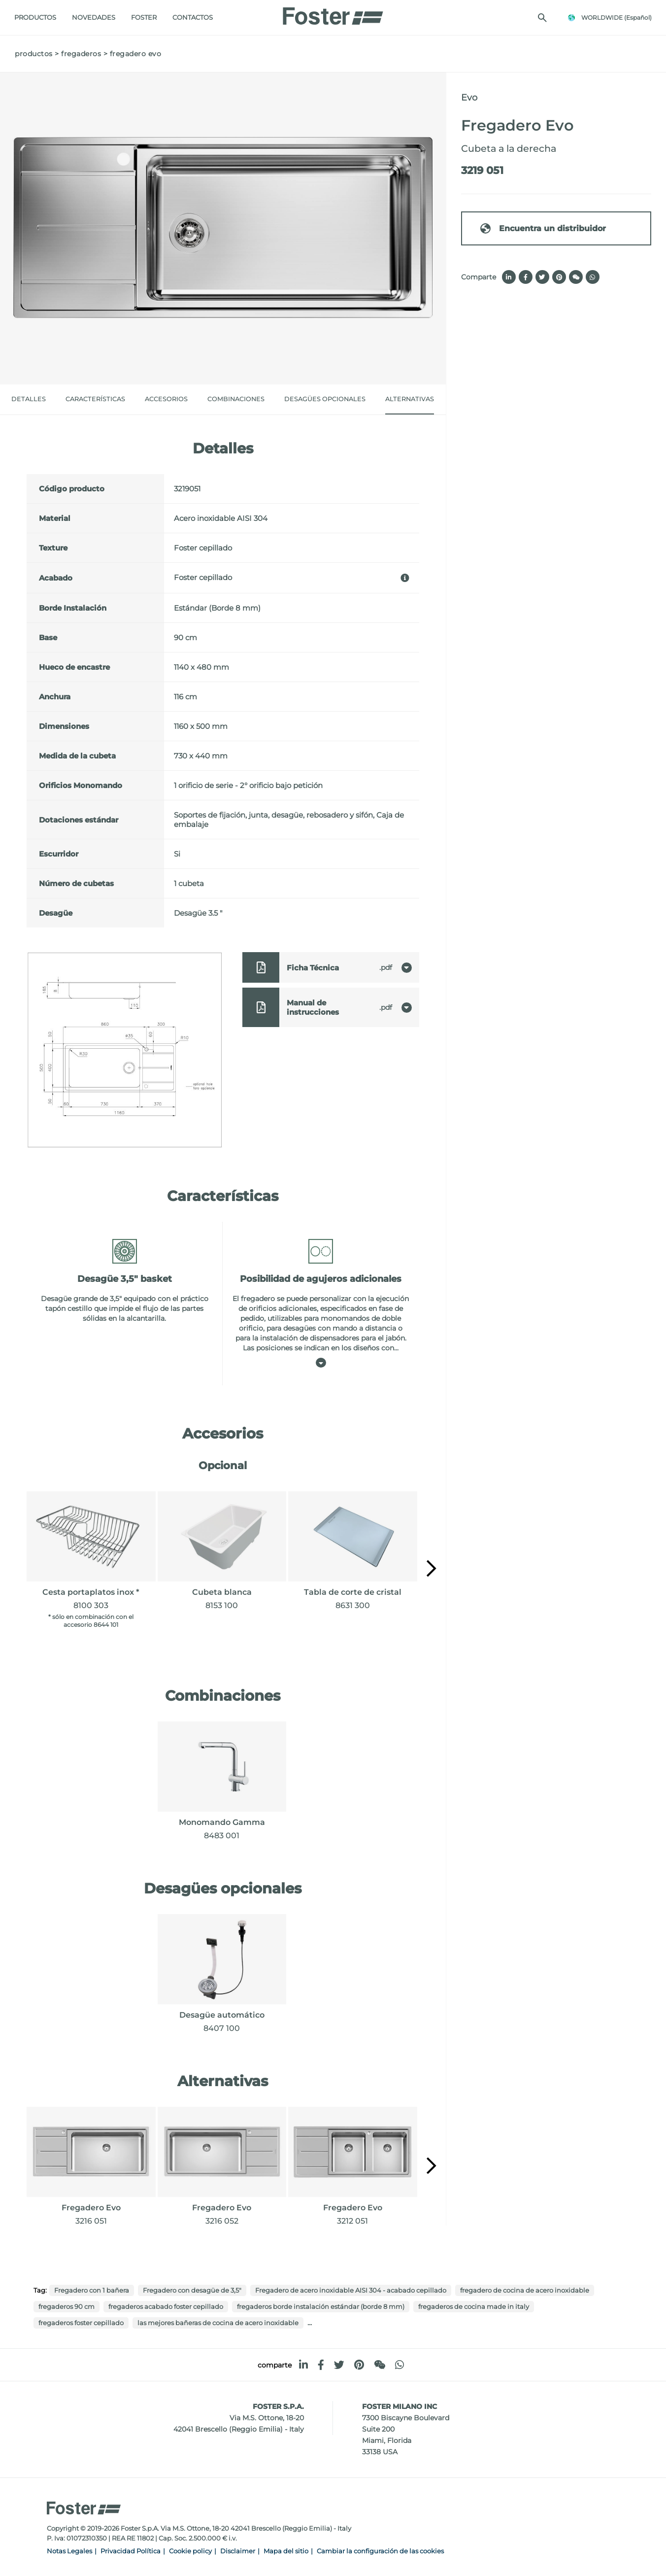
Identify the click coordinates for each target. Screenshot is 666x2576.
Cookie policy (190, 2551)
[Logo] (333, 13)
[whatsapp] (399, 2365)
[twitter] (339, 2365)
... (309, 2322)
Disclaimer (237, 2551)
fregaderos (81, 53)
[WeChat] (379, 2365)
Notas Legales (69, 2551)
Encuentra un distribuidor (542, 228)
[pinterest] (359, 2365)
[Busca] (542, 18)
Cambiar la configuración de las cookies (380, 2551)
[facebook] (321, 2365)
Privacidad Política (130, 2551)
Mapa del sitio (286, 2551)
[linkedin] (303, 2365)
